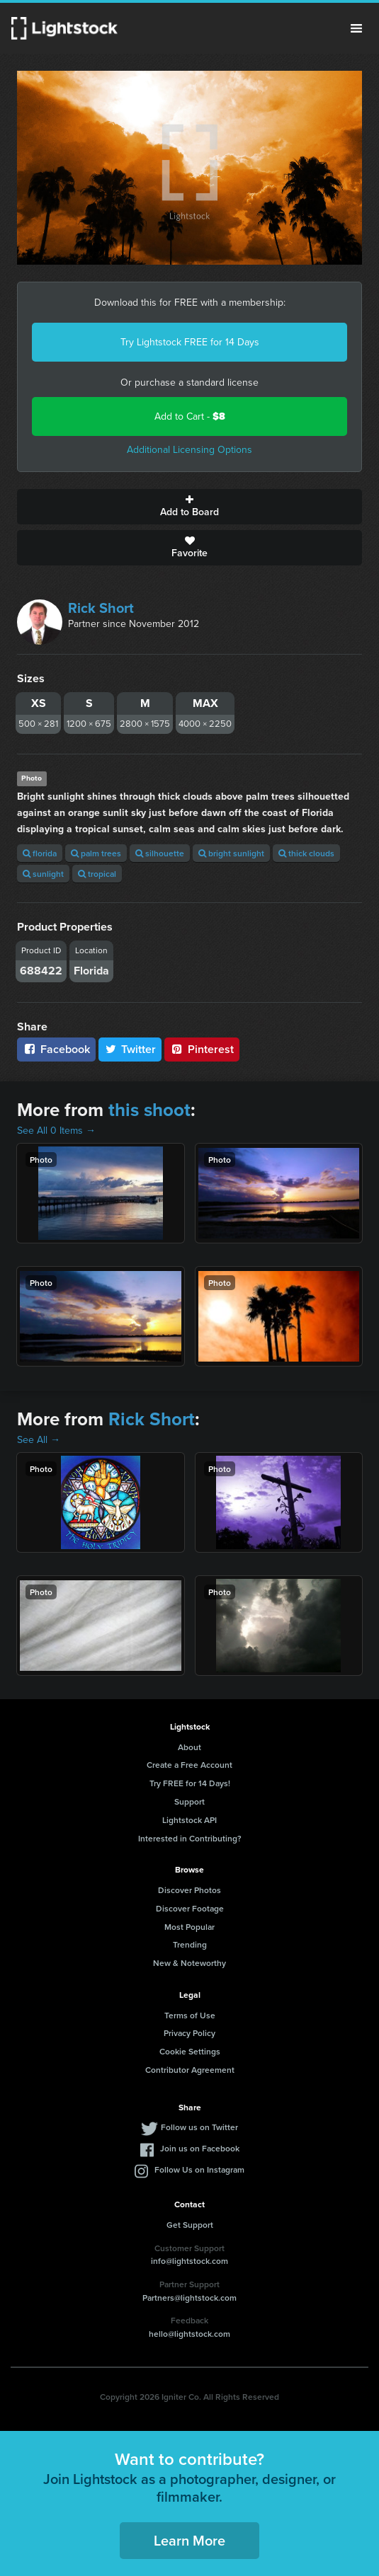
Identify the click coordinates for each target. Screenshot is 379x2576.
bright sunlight (231, 853)
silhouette (159, 853)
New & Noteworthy (189, 1963)
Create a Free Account (189, 1765)
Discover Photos (189, 1890)
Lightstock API (189, 1820)
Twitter (130, 1049)
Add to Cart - (189, 416)
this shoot (149, 1109)
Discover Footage (190, 1908)
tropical (97, 874)
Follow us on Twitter (199, 2127)
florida (40, 853)
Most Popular (189, 1927)
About (189, 1747)
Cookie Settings (189, 2051)
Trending (190, 1944)
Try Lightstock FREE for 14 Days (189, 342)
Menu (356, 28)
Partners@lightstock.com (189, 2298)
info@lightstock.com (189, 2261)
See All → (38, 1439)
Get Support (189, 2225)
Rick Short (101, 608)
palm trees (96, 853)
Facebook (56, 1049)
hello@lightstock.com (189, 2334)
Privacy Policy (189, 2033)
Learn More (189, 2540)
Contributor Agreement (189, 2070)
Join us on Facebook (199, 2148)
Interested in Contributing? (190, 1838)
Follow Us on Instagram (199, 2169)
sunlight (43, 874)
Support (189, 1801)
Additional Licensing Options (189, 449)
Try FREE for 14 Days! (189, 1783)
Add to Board (189, 507)
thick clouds (306, 853)
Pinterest (202, 1049)
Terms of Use (189, 2015)
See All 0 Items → (56, 1130)
